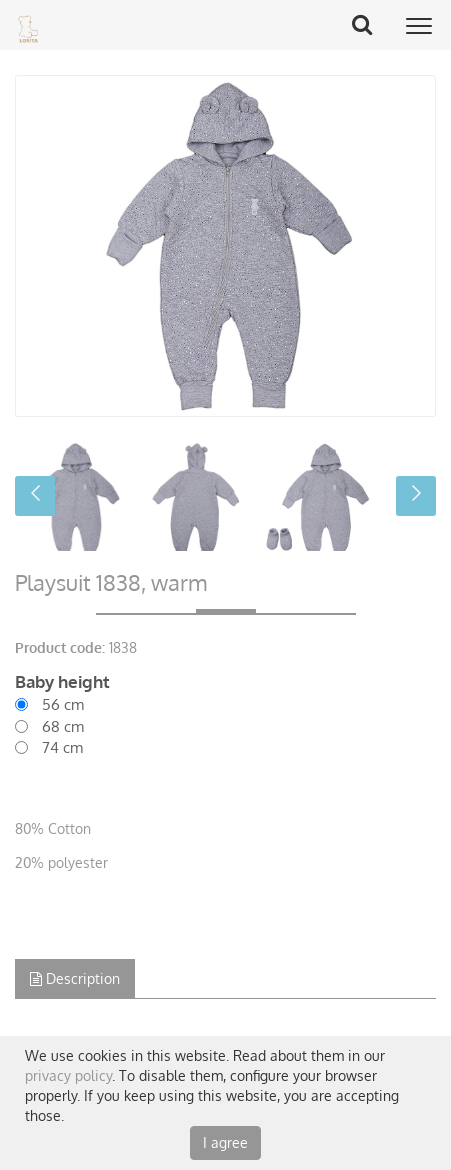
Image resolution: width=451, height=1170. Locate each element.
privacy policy (68, 1075)
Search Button (369, 24)
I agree (225, 1142)
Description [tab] (75, 978)
